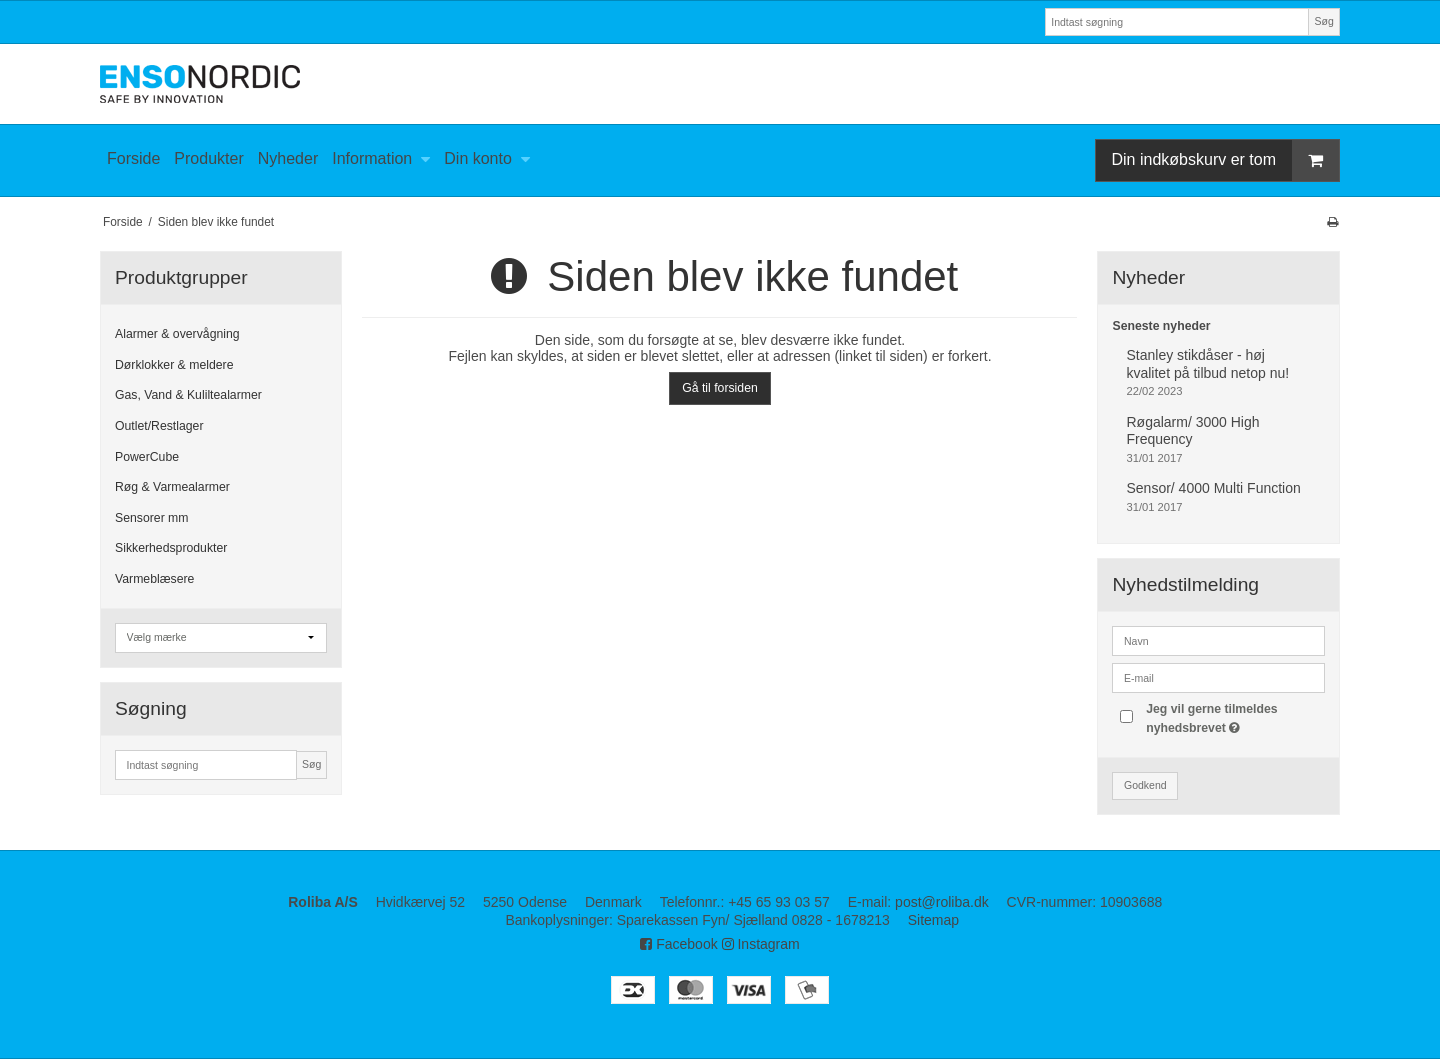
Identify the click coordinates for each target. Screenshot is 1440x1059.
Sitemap (933, 920)
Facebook (678, 944)
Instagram (761, 944)
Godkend (1145, 785)
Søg (1323, 21)
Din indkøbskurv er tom (1226, 160)
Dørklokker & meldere (174, 365)
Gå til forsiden (720, 388)
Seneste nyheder (1161, 326)
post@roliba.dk (942, 902)
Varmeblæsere (154, 579)
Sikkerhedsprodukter (171, 548)
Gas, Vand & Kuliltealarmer (188, 395)
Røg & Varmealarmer (172, 487)
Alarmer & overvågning (177, 334)
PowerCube (147, 457)
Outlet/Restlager (159, 426)
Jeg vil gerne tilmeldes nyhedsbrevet (1234, 717)
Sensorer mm (152, 518)
